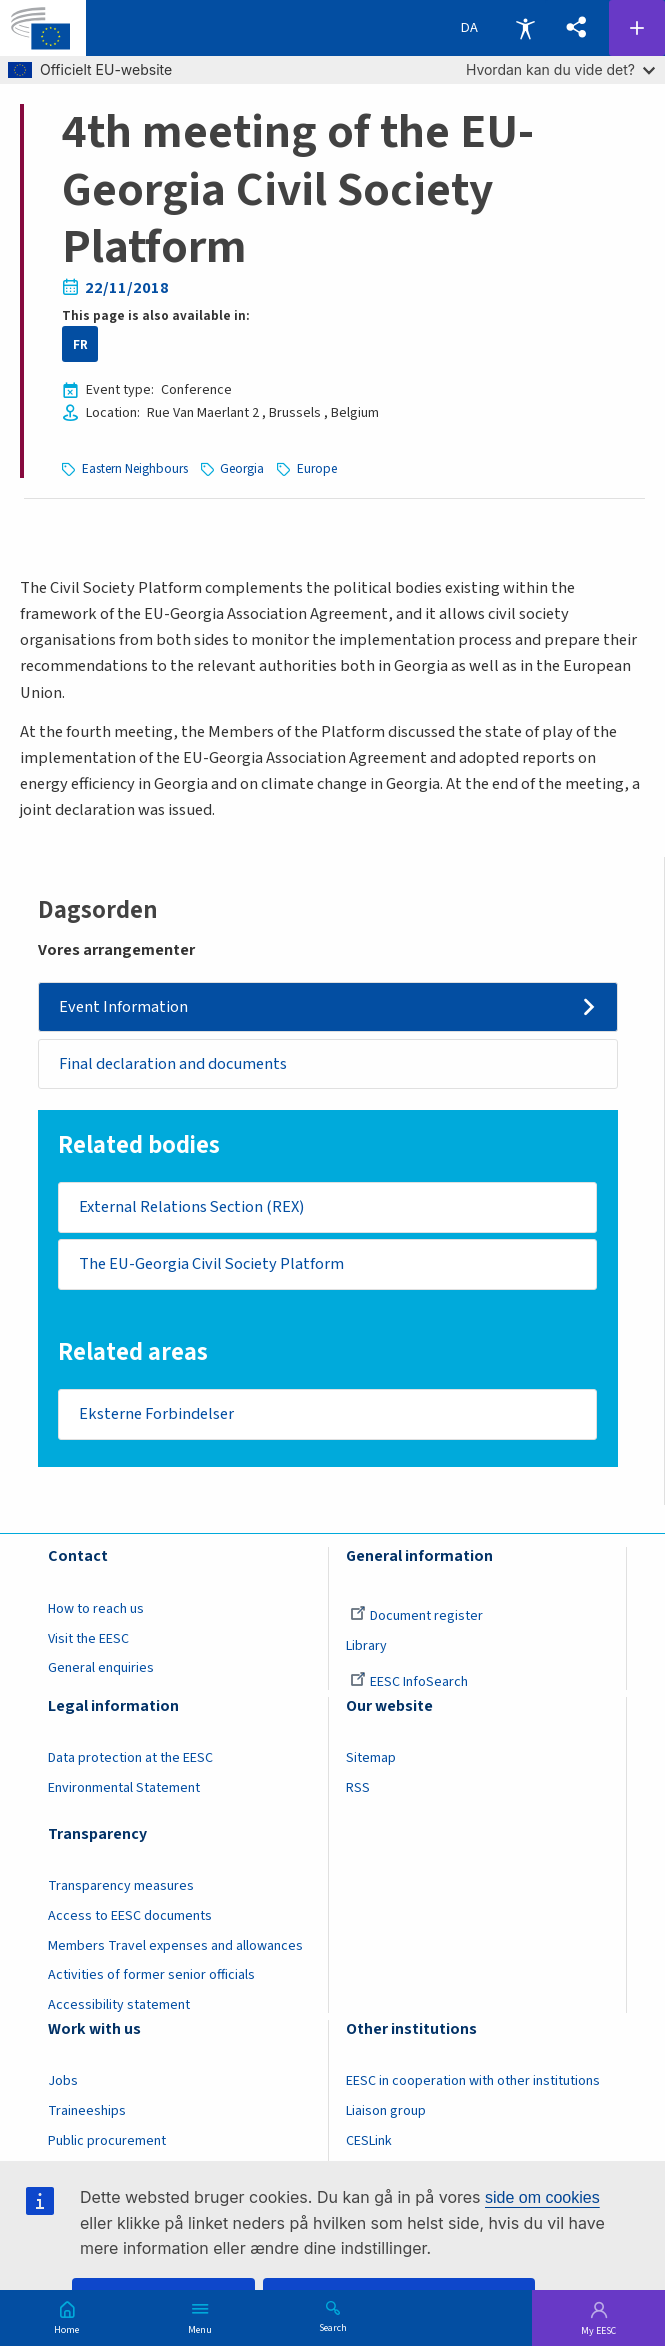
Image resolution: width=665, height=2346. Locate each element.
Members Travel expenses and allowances (175, 1947)
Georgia (242, 468)
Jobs (63, 2082)
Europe (317, 468)
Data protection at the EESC (130, 1760)
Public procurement (107, 2142)
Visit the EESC (88, 1640)
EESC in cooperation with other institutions (473, 2082)
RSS (358, 1789)
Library (366, 1647)
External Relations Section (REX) (191, 1208)
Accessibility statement (119, 2006)
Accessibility (525, 28)
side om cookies (542, 2197)
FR (80, 344)
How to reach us (96, 1610)
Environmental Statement (124, 1789)
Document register (416, 1617)
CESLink (369, 2142)
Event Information (123, 1007)
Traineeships (87, 2112)
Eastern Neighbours (135, 468)
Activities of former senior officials (151, 1977)
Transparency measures (121, 1887)
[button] (577, 28)
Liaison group (386, 2112)
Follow (637, 28)
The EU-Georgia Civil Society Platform (211, 1265)
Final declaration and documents (173, 1064)
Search (333, 2327)
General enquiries (101, 1670)
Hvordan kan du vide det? (560, 69)
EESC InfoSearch (409, 1684)
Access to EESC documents (130, 1917)
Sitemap (371, 1760)
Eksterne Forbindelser (156, 1415)
